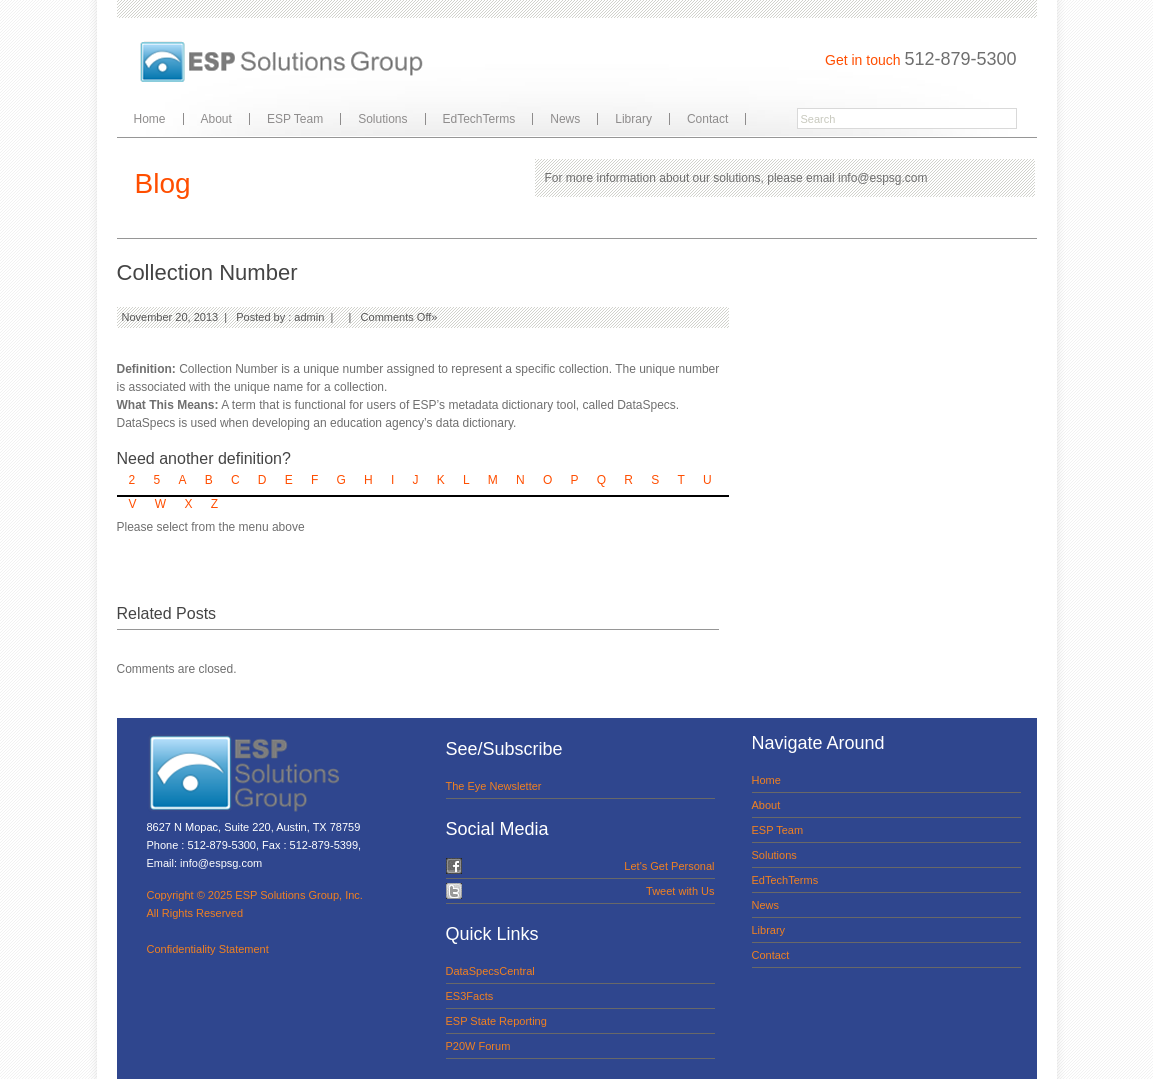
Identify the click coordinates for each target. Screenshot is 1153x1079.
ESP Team (295, 119)
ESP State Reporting (496, 1021)
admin (309, 317)
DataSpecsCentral (490, 971)
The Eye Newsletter (494, 786)
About (216, 119)
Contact (707, 119)
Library (633, 119)
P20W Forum (478, 1046)
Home (150, 119)
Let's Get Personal (669, 866)
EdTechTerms (479, 119)
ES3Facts (470, 996)
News (565, 119)
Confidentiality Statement (208, 949)
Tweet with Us (680, 891)
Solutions (382, 119)
